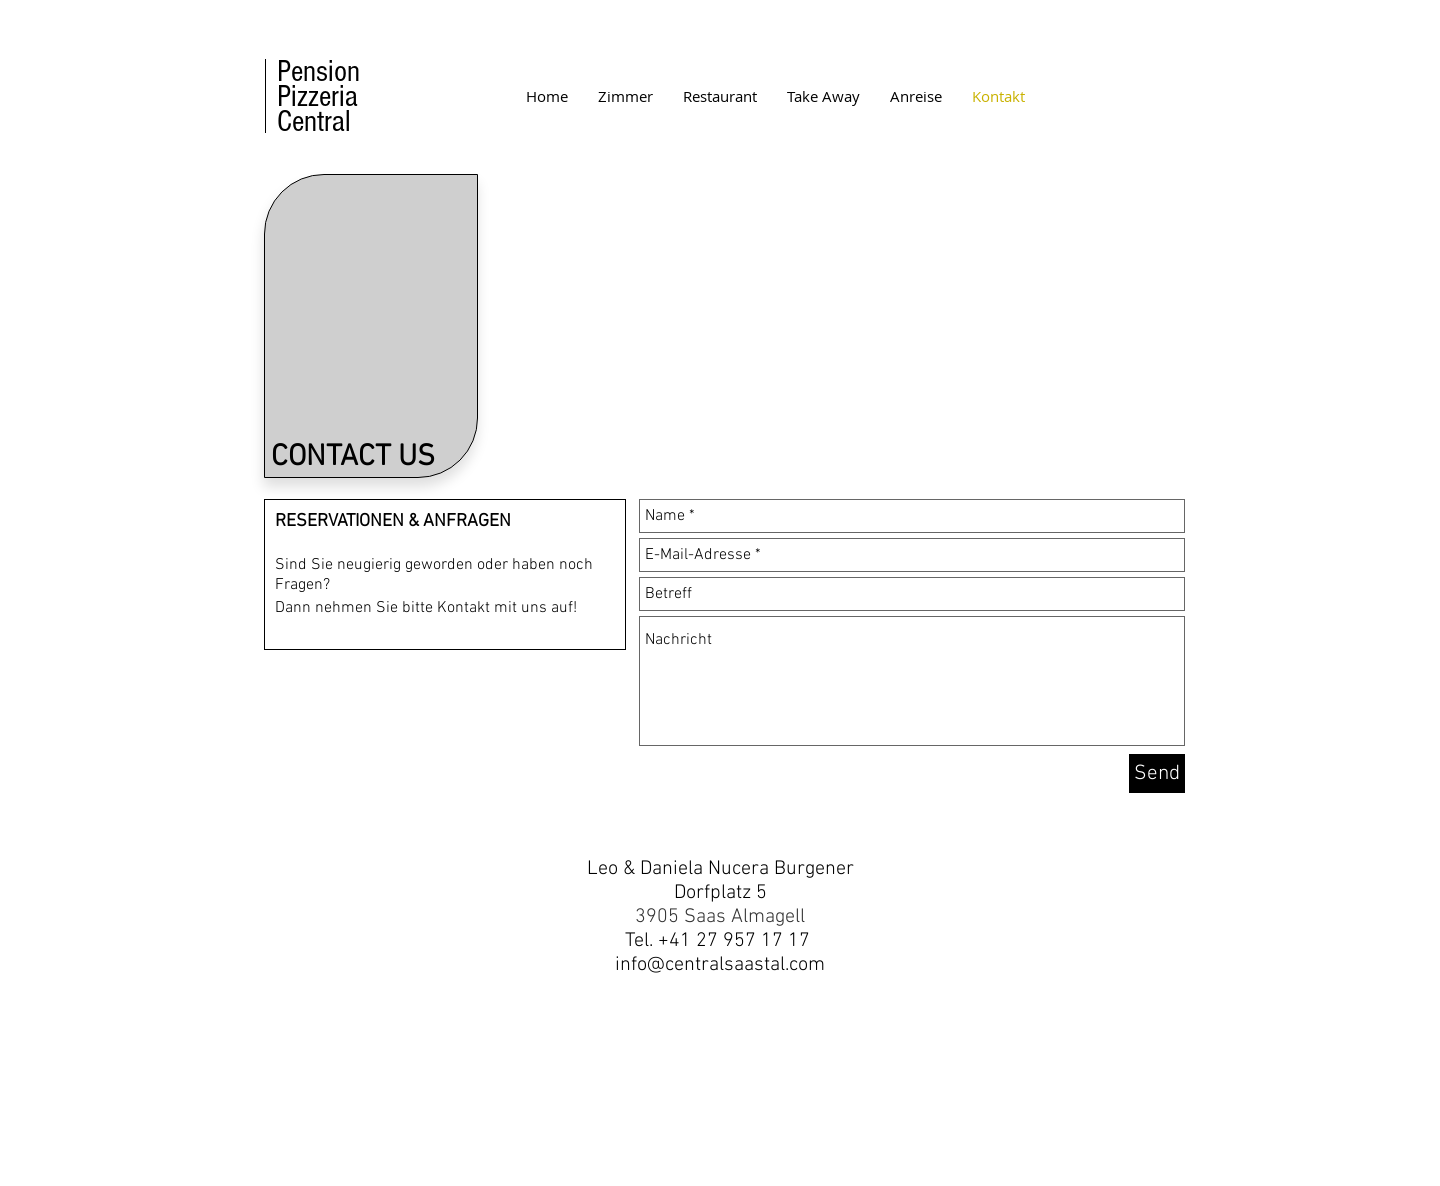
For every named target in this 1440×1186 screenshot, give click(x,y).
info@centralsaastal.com (720, 965)
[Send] (1157, 773)
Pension (318, 71)
